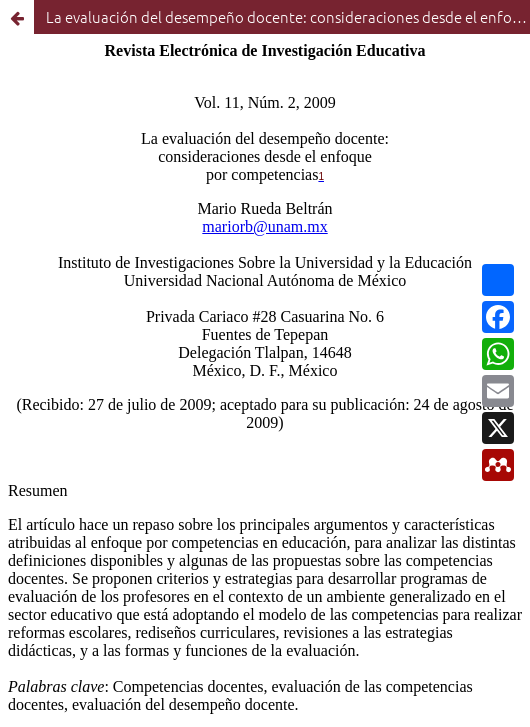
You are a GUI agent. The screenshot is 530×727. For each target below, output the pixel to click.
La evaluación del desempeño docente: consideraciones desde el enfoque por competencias (288, 16)
